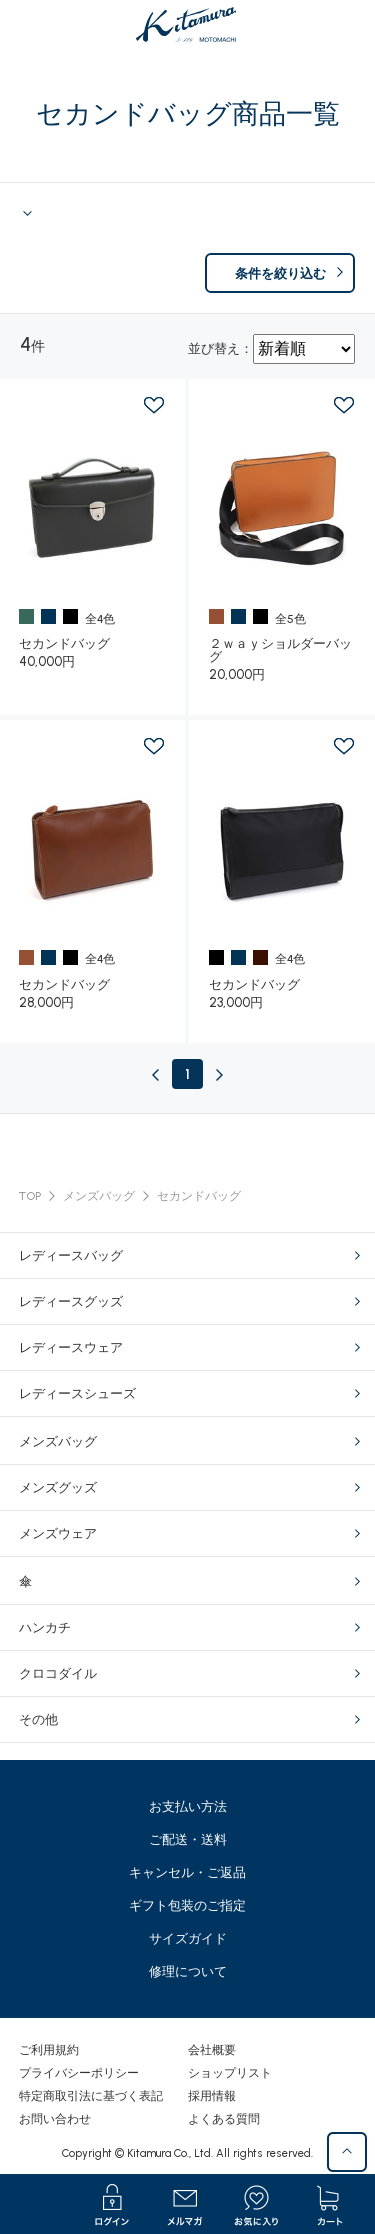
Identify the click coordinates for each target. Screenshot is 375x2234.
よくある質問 (224, 2119)
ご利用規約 (49, 2050)
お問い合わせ (55, 2119)
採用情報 (212, 2096)
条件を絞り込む (280, 273)
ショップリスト (230, 2073)
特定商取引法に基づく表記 (91, 2096)
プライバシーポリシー (79, 2073)
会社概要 (212, 2050)
